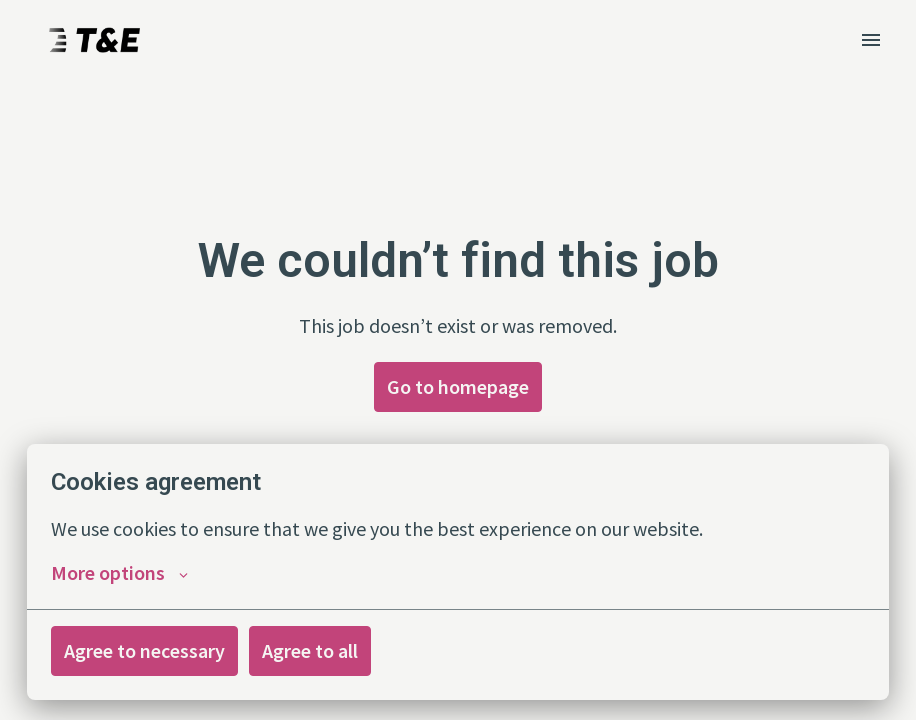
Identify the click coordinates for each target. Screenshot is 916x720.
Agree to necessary (144, 650)
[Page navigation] (871, 40)
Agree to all (310, 650)
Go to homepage (458, 386)
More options (119, 573)
